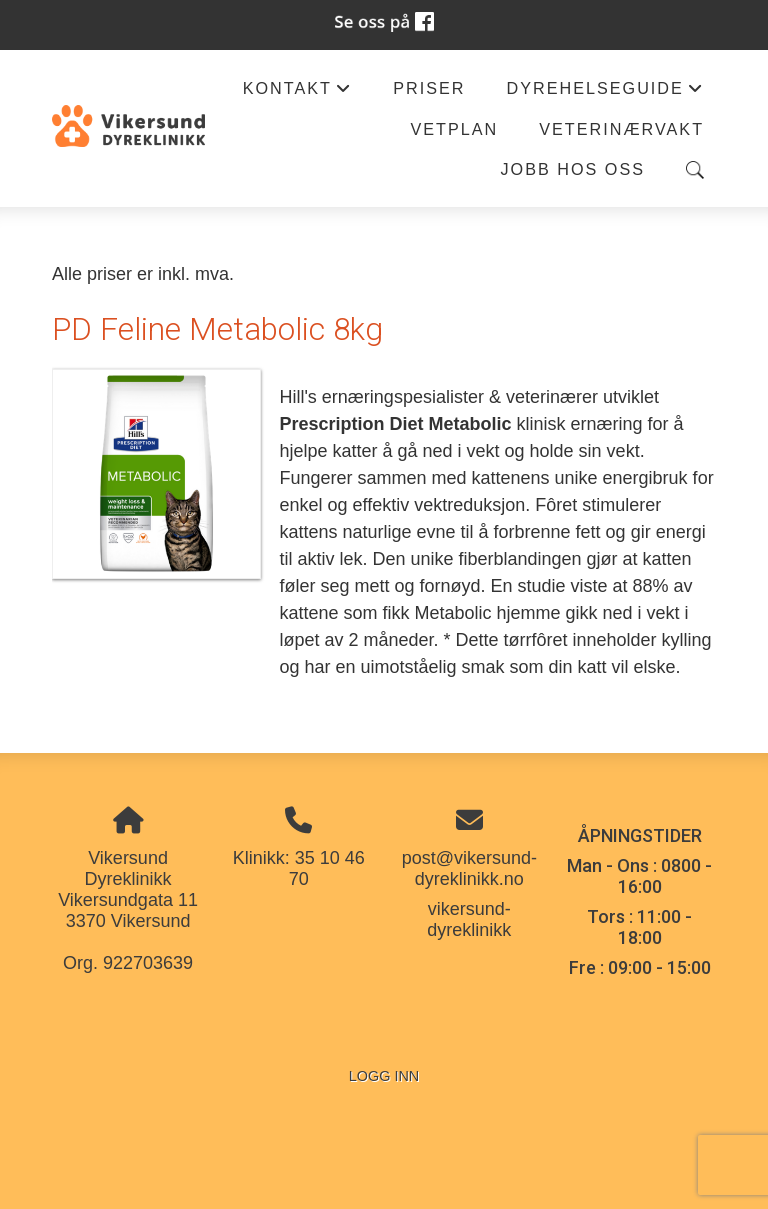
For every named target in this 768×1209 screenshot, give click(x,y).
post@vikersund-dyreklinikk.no (469, 868)
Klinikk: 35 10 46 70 (299, 868)
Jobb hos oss (573, 169)
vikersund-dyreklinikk (469, 919)
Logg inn (384, 1076)
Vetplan (454, 129)
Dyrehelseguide (605, 93)
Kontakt (298, 93)
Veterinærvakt (621, 129)
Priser (429, 88)
